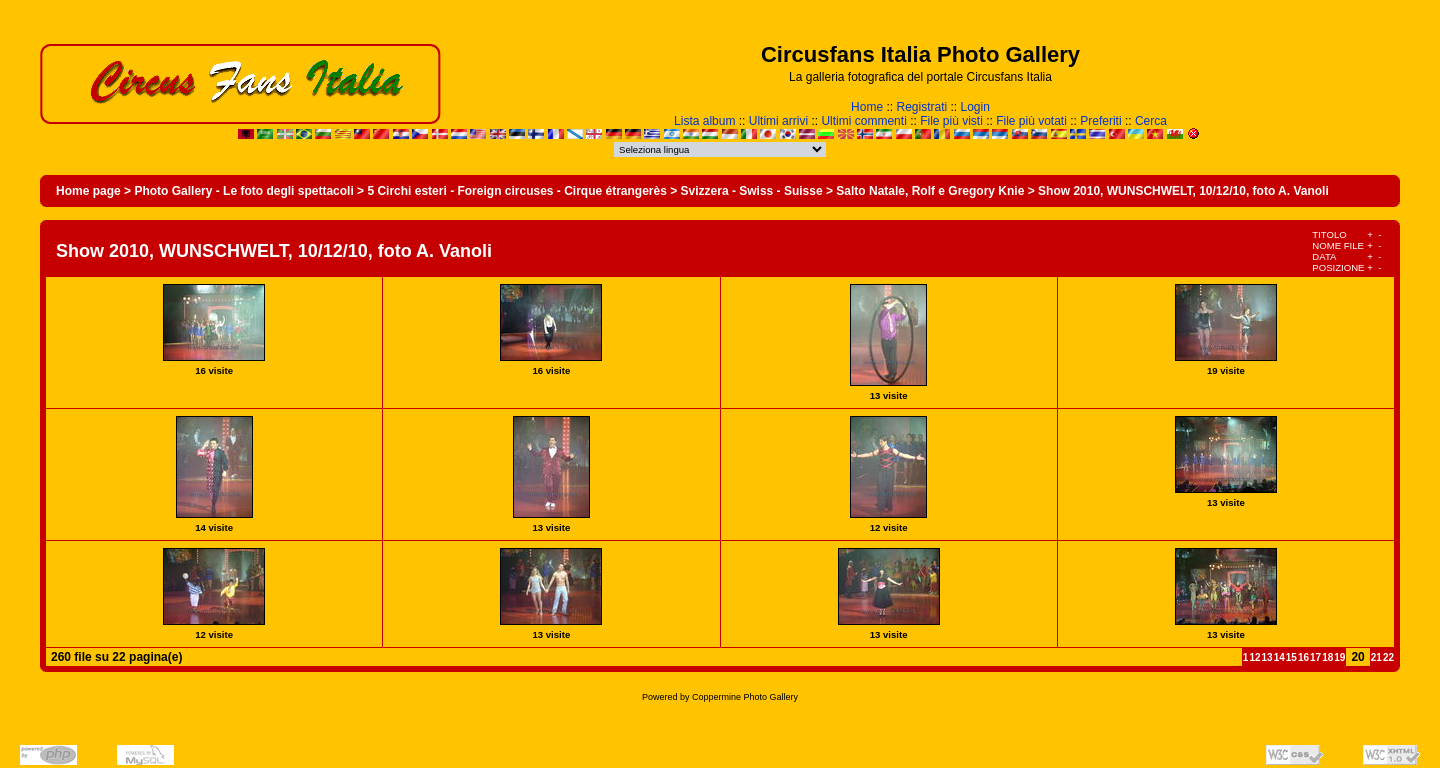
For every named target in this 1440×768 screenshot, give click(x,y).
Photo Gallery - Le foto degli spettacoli (243, 191)
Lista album (704, 121)
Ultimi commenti (863, 121)
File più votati (1031, 121)
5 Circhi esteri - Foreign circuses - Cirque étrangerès (516, 191)
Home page (88, 191)
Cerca (1151, 121)
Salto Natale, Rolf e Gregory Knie (930, 191)
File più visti (951, 121)
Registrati (921, 107)
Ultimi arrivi (778, 121)
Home (867, 107)
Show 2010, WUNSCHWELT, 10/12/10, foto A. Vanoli (1183, 191)
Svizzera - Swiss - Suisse (752, 191)
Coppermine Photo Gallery (745, 697)
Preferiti (1100, 121)
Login (975, 107)
